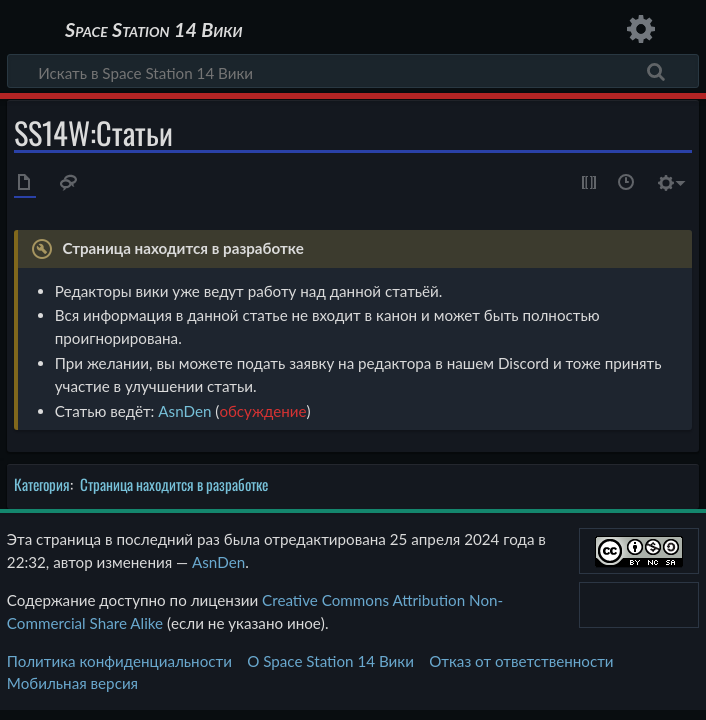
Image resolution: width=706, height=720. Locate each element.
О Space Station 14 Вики (330, 661)
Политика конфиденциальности (119, 661)
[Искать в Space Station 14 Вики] (353, 71)
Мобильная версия (72, 683)
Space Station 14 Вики (153, 30)
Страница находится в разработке (174, 484)
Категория (42, 484)
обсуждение (262, 411)
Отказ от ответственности (521, 661)
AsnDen (184, 411)
